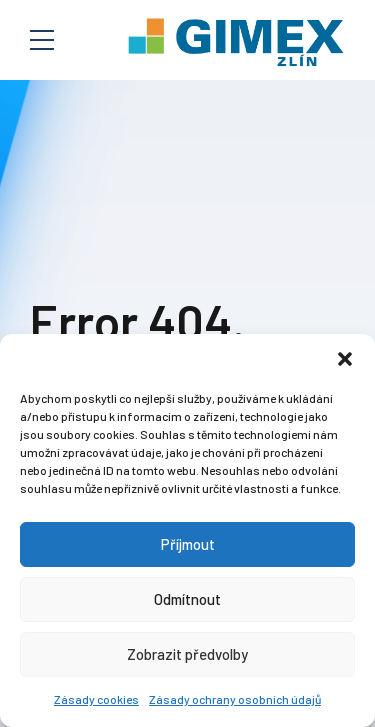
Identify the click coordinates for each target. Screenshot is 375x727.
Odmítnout (187, 599)
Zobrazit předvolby (187, 654)
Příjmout (188, 544)
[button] (345, 359)
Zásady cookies (96, 699)
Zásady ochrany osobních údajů (235, 699)
